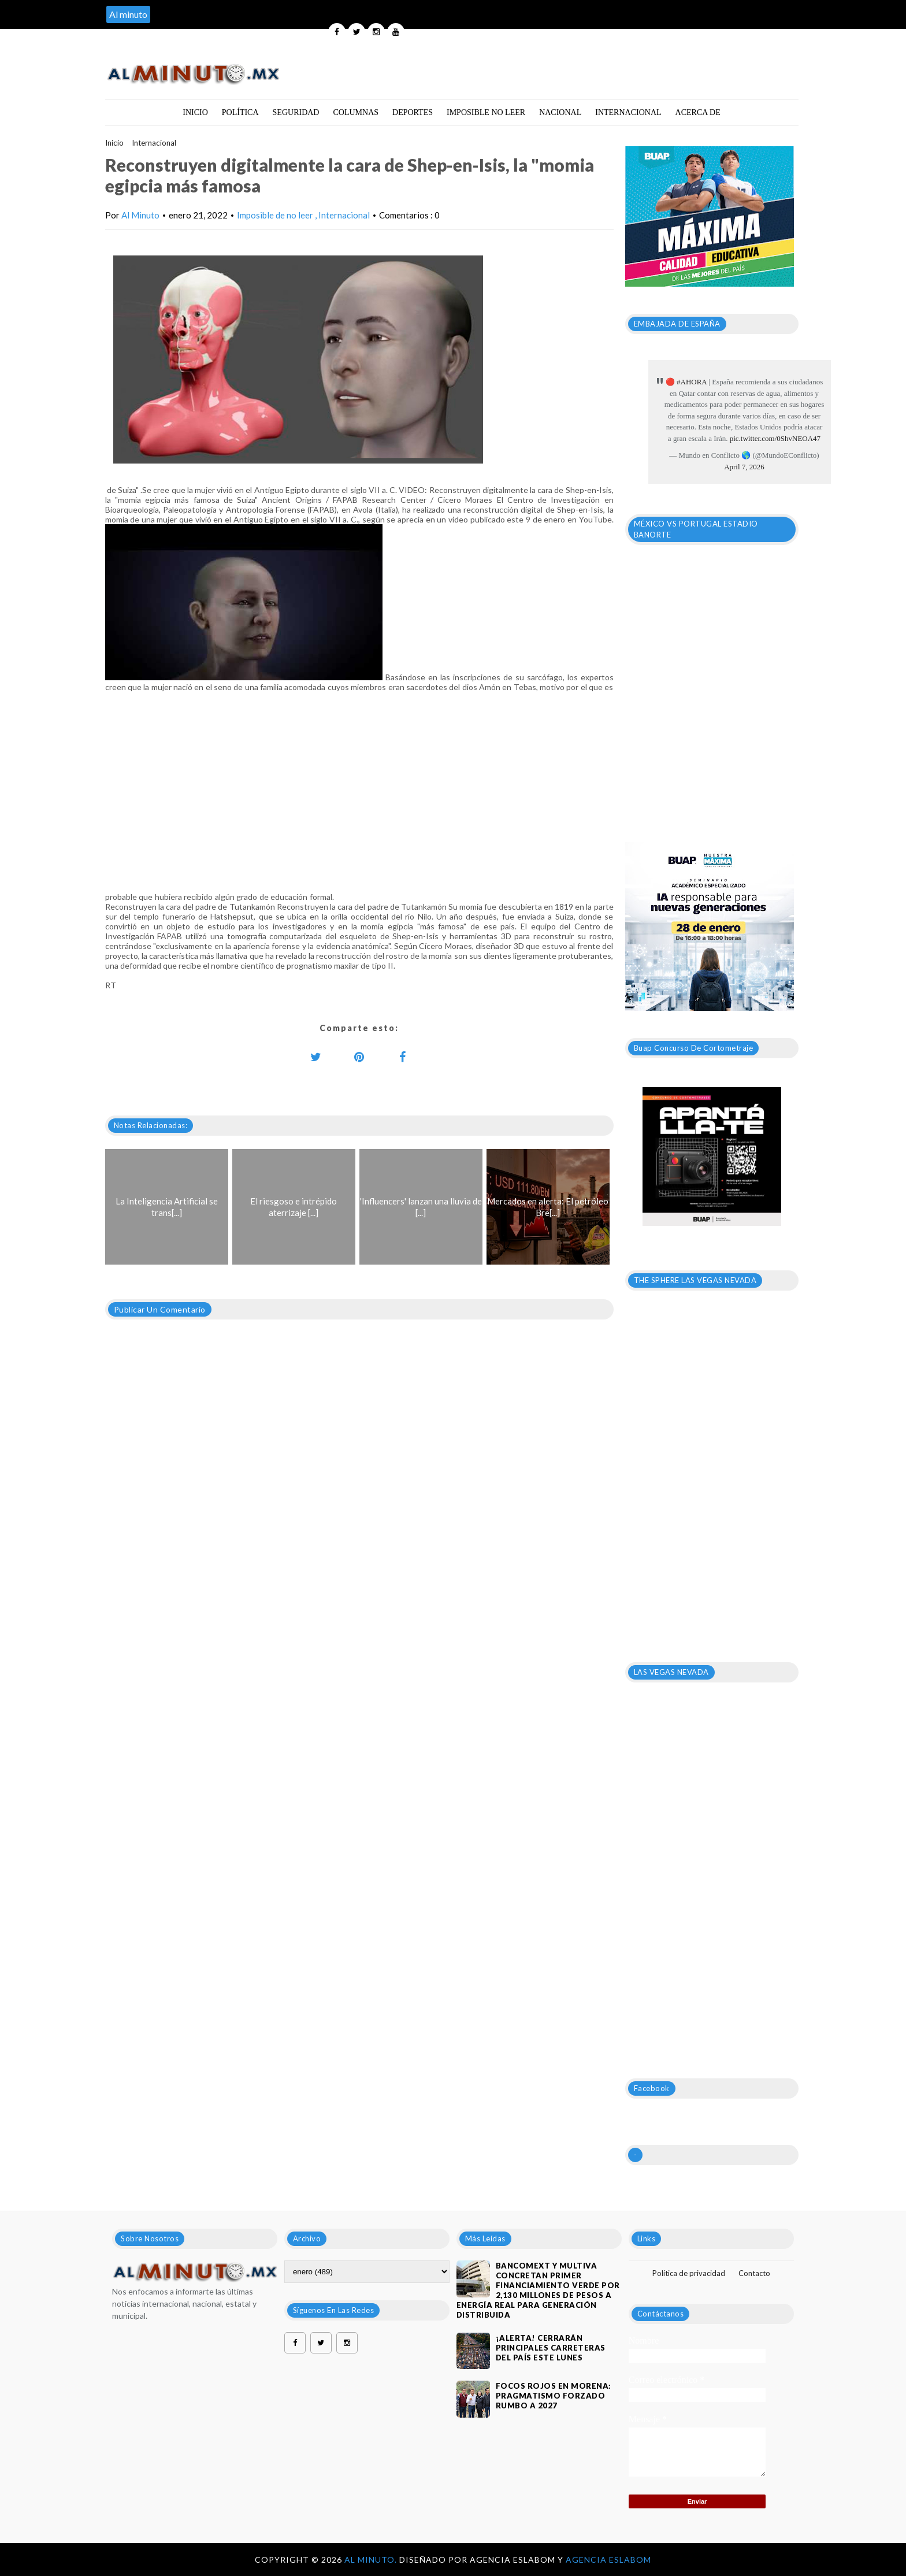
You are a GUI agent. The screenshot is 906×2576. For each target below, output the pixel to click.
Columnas (355, 112)
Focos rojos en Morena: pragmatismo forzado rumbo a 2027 (553, 2395)
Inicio (195, 112)
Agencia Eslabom (608, 2559)
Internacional (628, 112)
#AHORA (692, 381)
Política (240, 112)
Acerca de (698, 112)
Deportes (412, 112)
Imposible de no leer (276, 215)
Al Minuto (140, 215)
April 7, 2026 (744, 466)
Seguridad (296, 112)
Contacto (754, 2273)
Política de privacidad (688, 2273)
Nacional (560, 112)
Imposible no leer (486, 112)
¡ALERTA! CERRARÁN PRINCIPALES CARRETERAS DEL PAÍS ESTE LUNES (551, 2347)
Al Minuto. (371, 2559)
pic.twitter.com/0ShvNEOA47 (775, 438)
